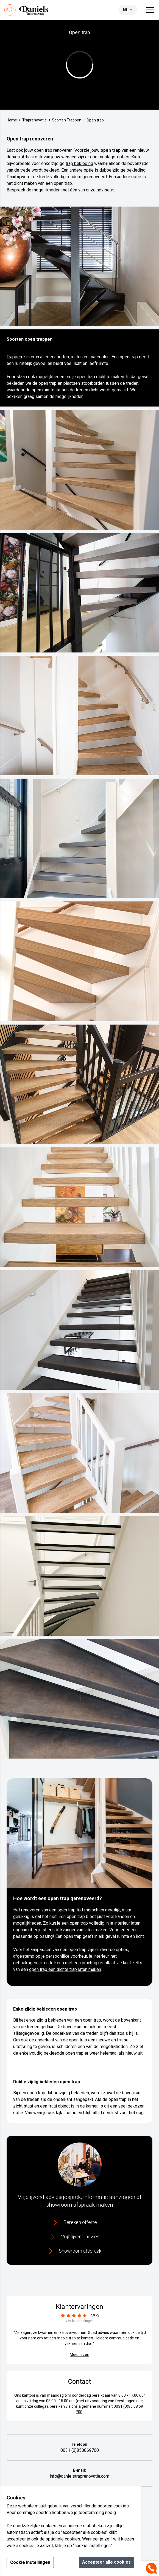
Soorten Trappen (66, 120)
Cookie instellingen (30, 2562)
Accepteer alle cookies (106, 2562)
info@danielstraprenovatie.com (79, 2476)
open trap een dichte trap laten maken (65, 1969)
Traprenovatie (34, 120)
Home (12, 120)
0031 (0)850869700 (79, 2450)
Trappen (14, 356)
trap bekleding (79, 163)
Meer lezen (79, 2354)
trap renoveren (58, 150)
